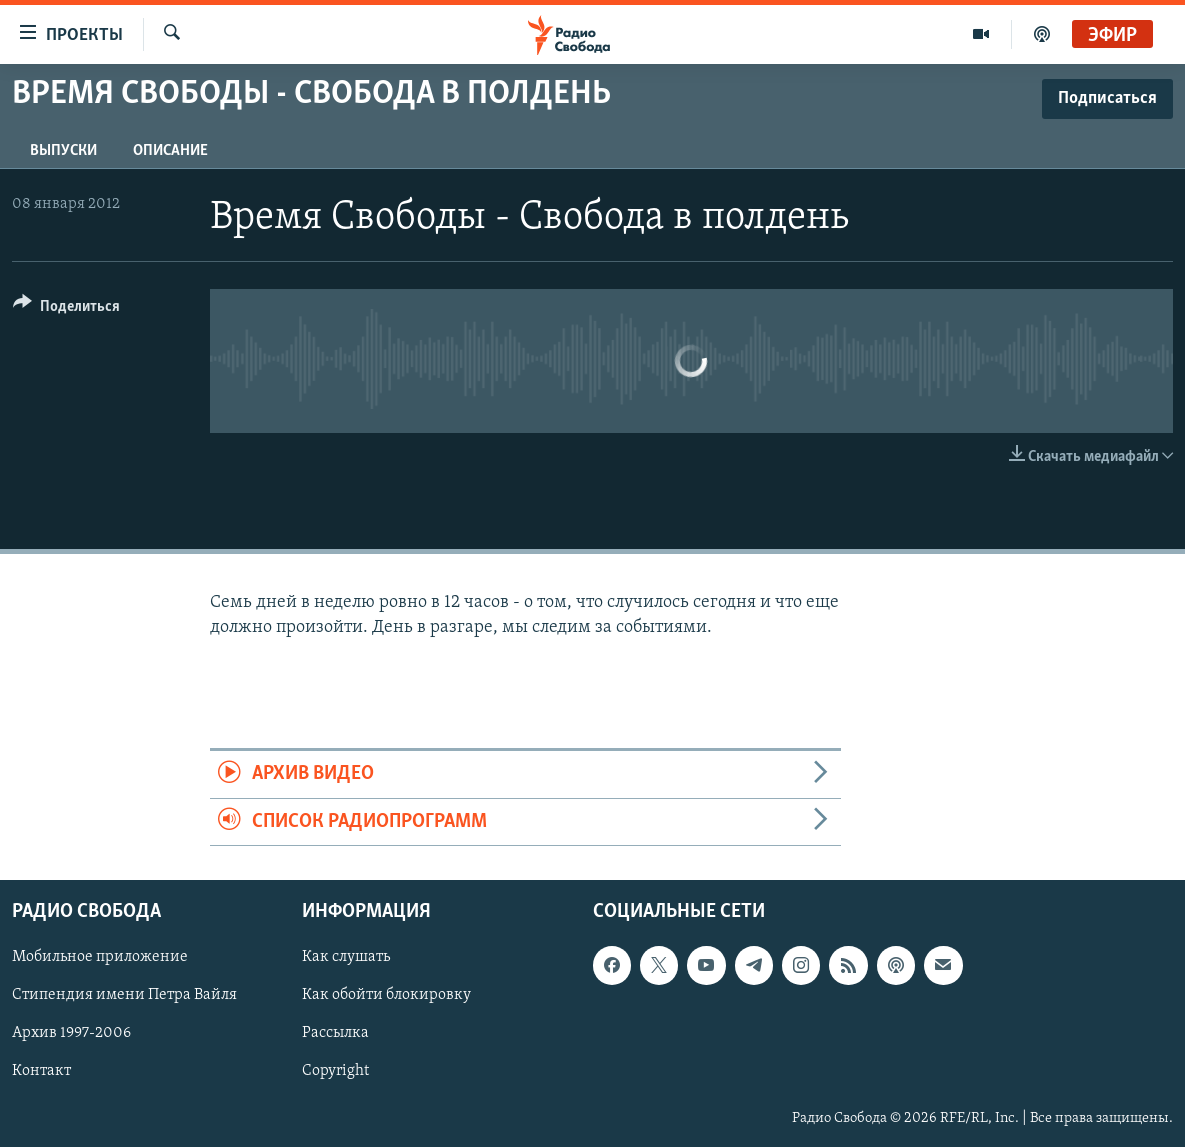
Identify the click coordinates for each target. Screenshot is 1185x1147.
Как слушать (346, 957)
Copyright (335, 1072)
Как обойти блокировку (386, 995)
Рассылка (335, 1033)
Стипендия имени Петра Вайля (124, 995)
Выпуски (63, 151)
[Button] (66, 309)
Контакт (41, 1072)
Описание (170, 151)
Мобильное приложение (100, 957)
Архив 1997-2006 (71, 1033)
